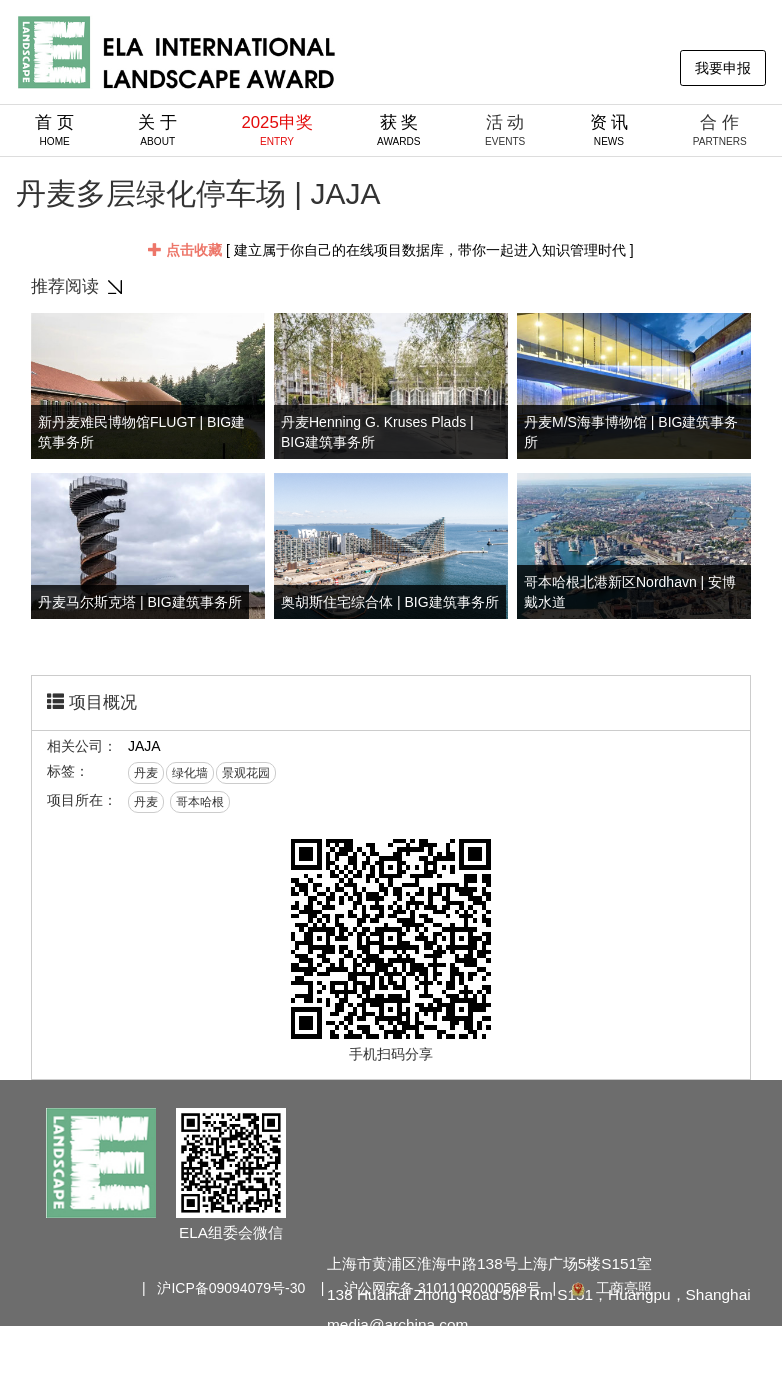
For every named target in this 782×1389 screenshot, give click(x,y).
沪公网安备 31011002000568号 (442, 1288)
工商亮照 (610, 1288)
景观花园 (246, 773)
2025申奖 (276, 130)
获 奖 (399, 130)
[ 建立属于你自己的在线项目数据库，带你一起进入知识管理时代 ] (390, 250)
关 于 (157, 130)
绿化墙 (190, 773)
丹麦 (146, 773)
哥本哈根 (200, 802)
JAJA (144, 746)
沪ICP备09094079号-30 (231, 1288)
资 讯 (609, 130)
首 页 (54, 130)
